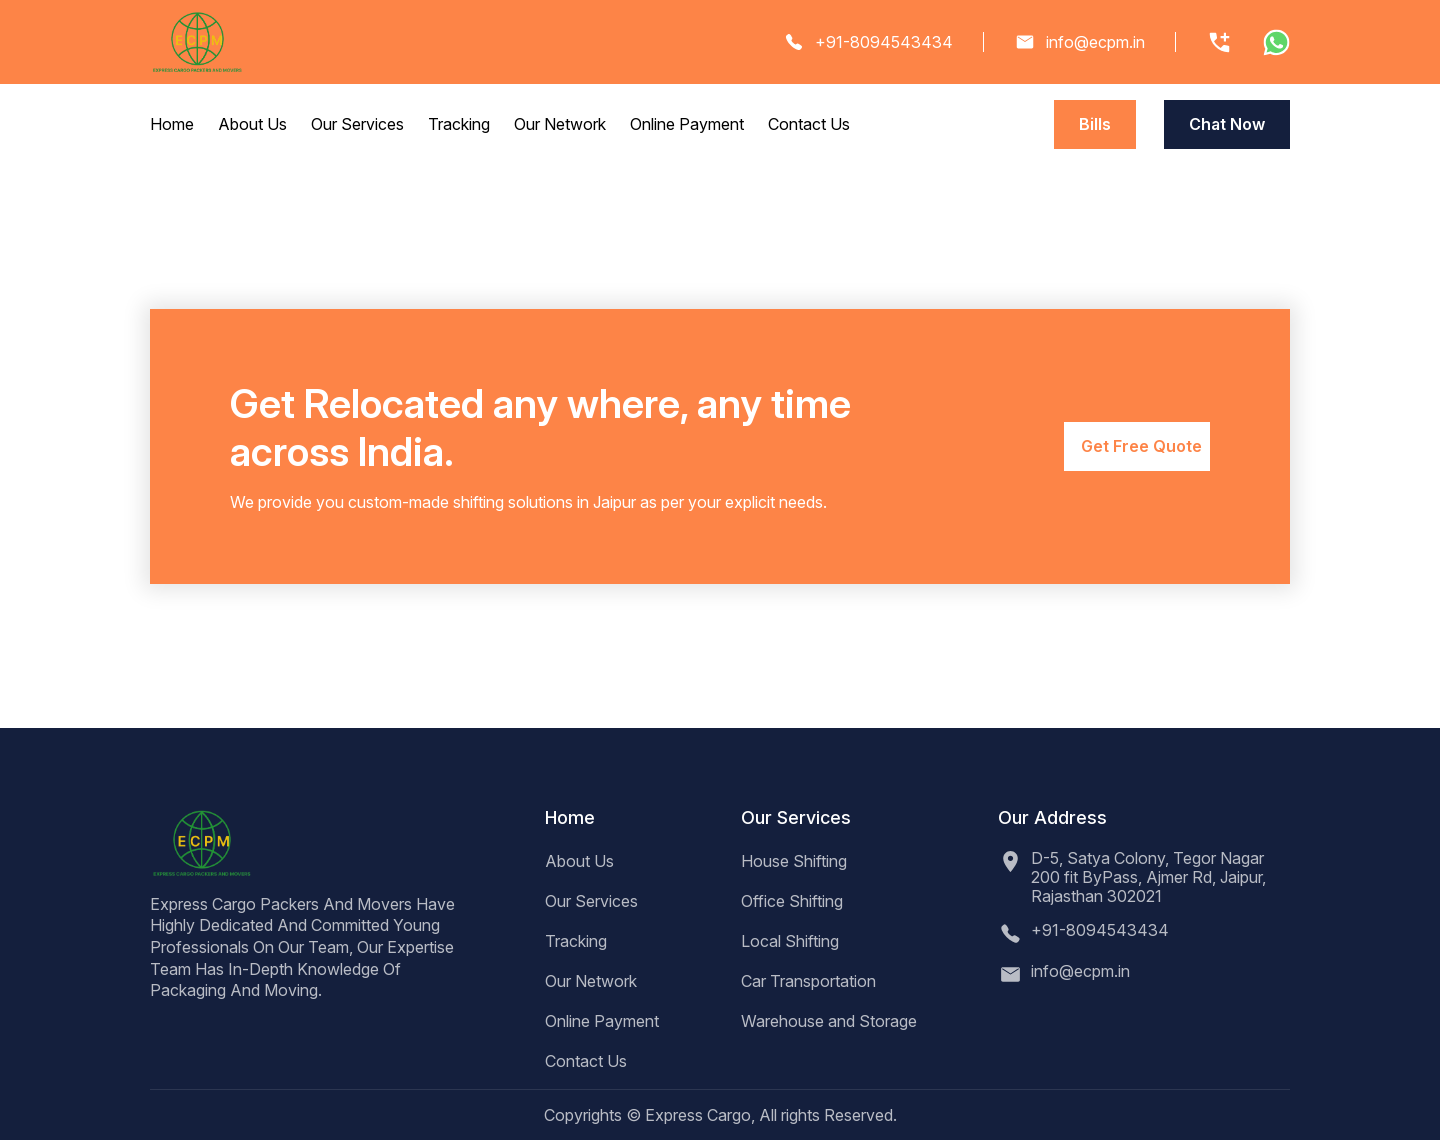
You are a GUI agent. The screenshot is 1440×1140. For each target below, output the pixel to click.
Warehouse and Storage (829, 1021)
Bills (1095, 124)
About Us (252, 124)
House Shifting (794, 861)
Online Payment (687, 124)
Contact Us (809, 124)
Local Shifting (790, 941)
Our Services (357, 124)
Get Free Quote (1141, 446)
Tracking (459, 124)
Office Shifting (792, 901)
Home (172, 124)
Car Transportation (808, 981)
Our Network (560, 124)
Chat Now (1227, 124)
